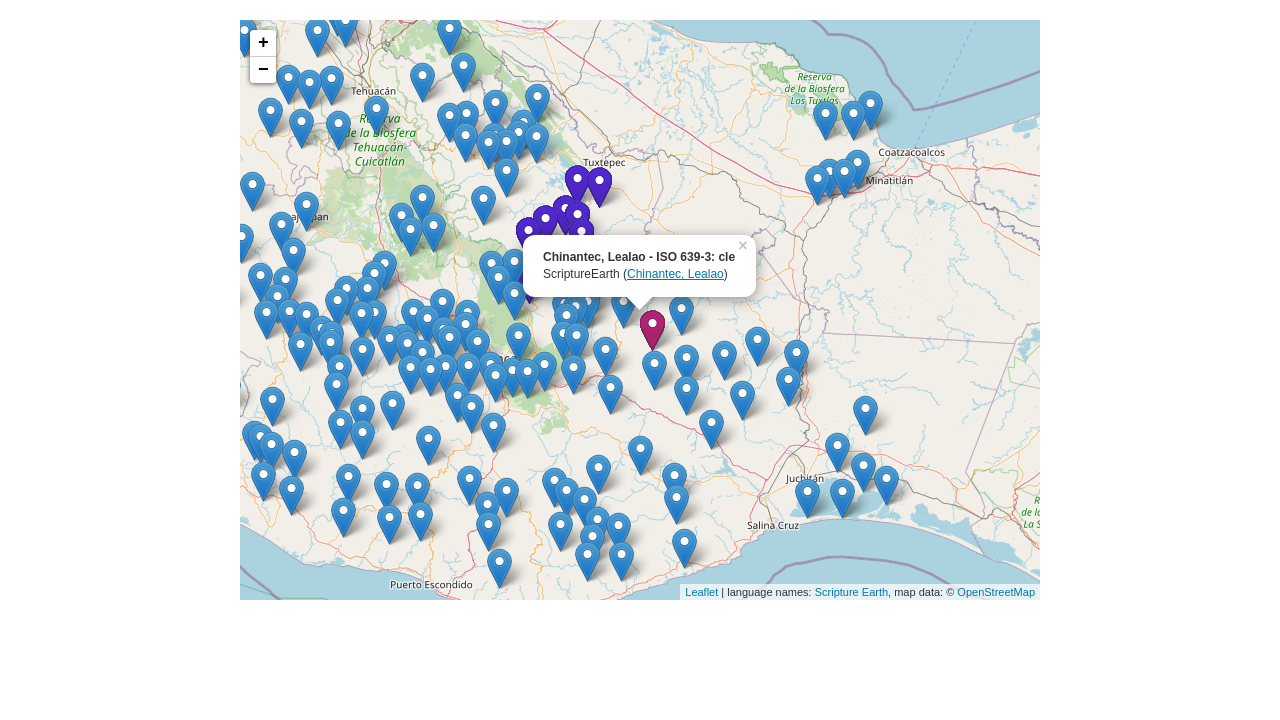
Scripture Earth (851, 592)
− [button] (263, 70)
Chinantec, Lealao (675, 274)
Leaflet (701, 592)
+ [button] (263, 43)
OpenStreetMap (996, 592)
